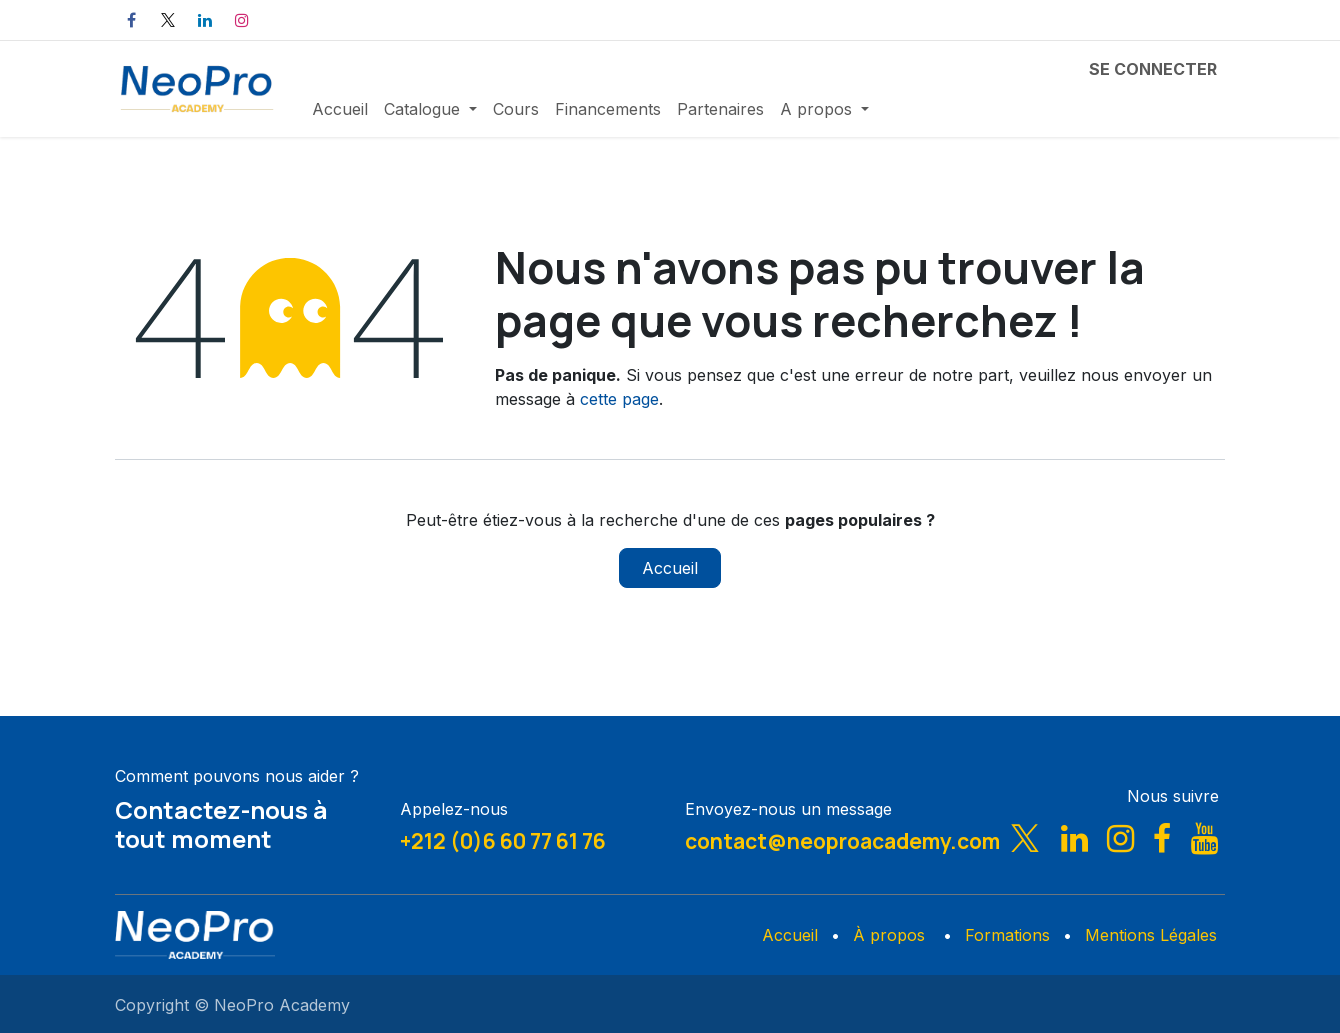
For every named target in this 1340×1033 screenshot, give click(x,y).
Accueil (670, 568)
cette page (619, 399)
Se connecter (1153, 69)
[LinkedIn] (205, 20)
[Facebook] (131, 20)
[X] (168, 20)
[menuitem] (340, 109)
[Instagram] (242, 20)
